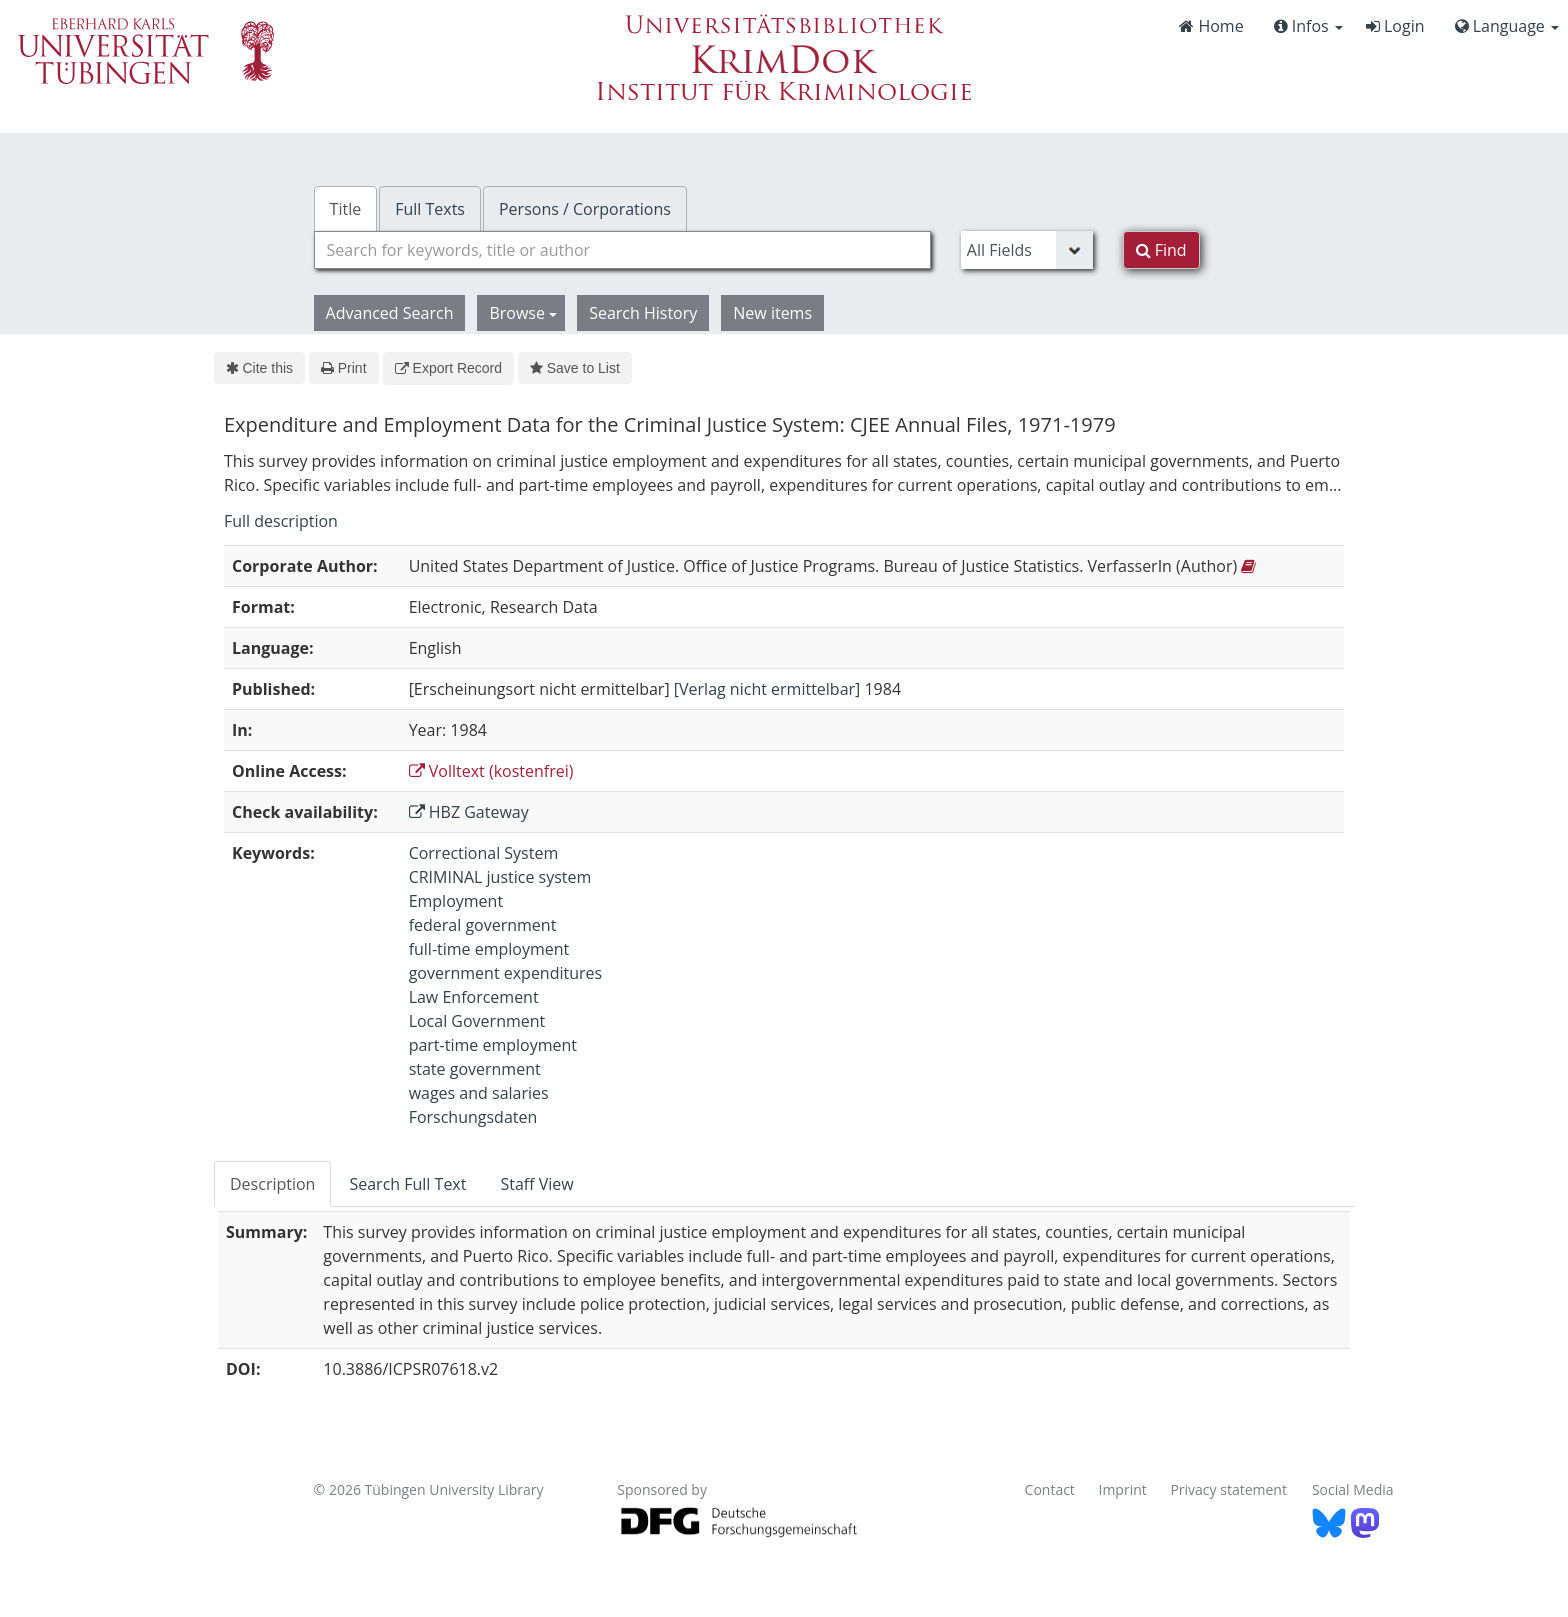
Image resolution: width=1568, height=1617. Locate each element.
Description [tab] (272, 1184)
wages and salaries (479, 1093)
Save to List (575, 368)
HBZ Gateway (469, 812)
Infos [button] (1308, 26)
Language (1507, 26)
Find (1161, 250)
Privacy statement (1228, 1489)
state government (475, 1069)
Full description (281, 521)
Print (343, 368)
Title (346, 209)
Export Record (448, 368)
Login (1395, 26)
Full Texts (430, 209)
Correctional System (484, 853)
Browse (523, 313)
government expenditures (506, 973)
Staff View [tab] (536, 1184)
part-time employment (493, 1045)
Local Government (477, 1021)
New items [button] (772, 313)
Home (1211, 26)
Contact (1050, 1489)
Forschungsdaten (473, 1117)
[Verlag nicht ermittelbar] (767, 689)
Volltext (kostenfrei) (491, 771)
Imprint (1123, 1489)
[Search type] (1027, 250)
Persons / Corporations (585, 209)
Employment (456, 901)
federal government (483, 925)
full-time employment (489, 949)
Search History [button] (643, 313)
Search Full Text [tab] (407, 1184)
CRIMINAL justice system (500, 877)
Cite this (259, 368)
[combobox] (622, 250)
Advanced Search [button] (390, 313)
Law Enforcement (474, 997)
